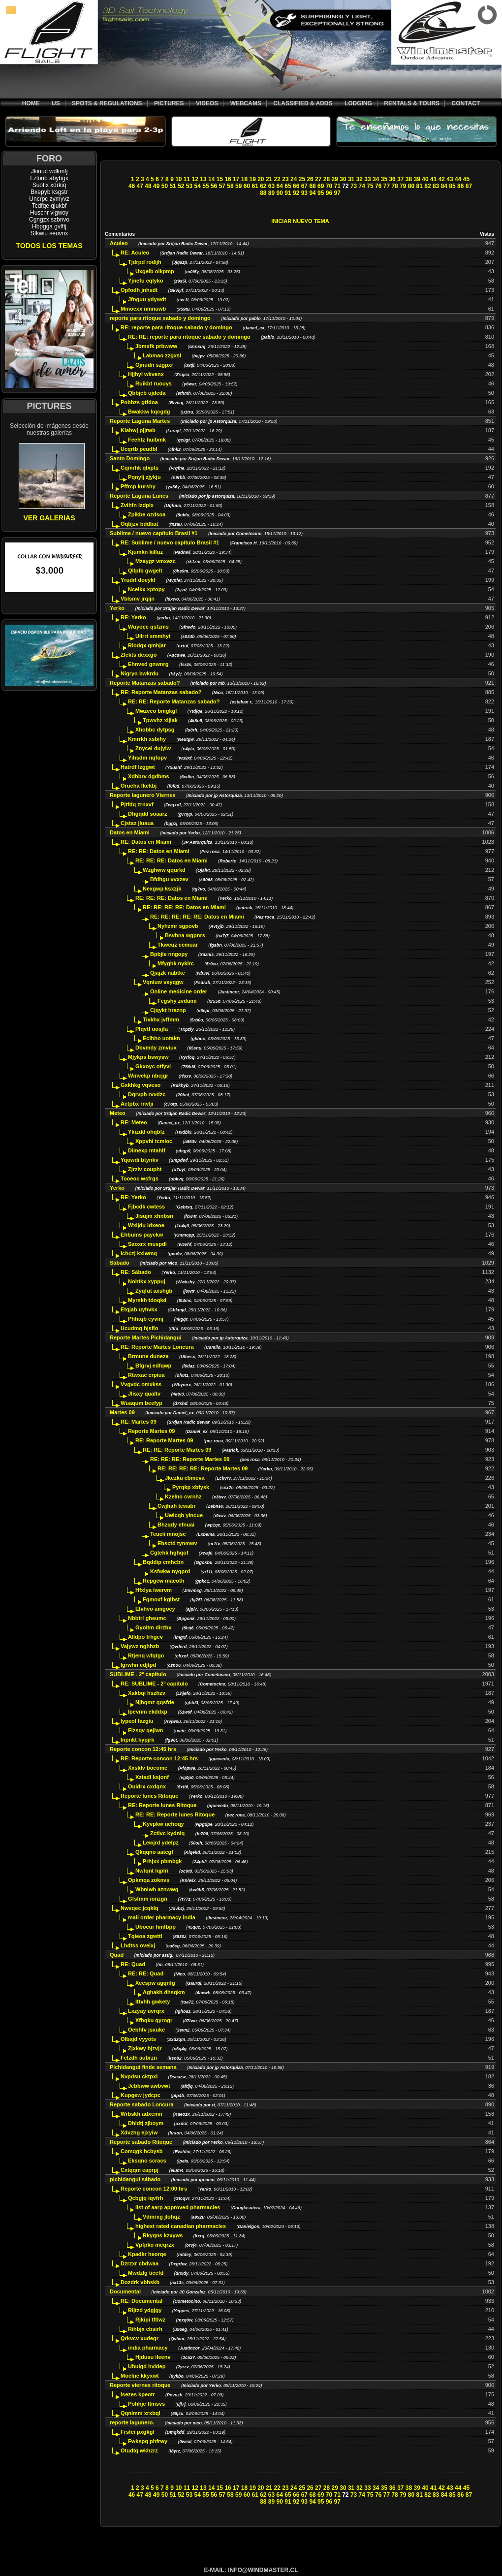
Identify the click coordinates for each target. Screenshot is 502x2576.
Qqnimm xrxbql (140, 2413)
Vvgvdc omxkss (141, 1384)
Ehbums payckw (142, 1235)
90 (280, 193)
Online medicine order (178, 991)
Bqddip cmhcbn (163, 1562)
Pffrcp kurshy (138, 486)
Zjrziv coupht (144, 1169)
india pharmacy (148, 2348)
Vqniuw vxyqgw (163, 982)
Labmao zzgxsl (162, 355)
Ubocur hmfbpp (155, 1927)
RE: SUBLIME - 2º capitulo (154, 1683)
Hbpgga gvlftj (49, 226)
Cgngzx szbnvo (49, 219)
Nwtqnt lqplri (151, 1871)
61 (254, 186)
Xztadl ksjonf (152, 1777)
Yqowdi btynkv (139, 1160)
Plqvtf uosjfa (151, 1029)
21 (269, 179)
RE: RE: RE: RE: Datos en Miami (184, 907)
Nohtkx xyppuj (146, 1281)
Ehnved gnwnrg (148, 664)
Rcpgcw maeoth (163, 1581)
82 (427, 186)
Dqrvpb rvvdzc (146, 1094)
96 (329, 193)
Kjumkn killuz (145, 552)
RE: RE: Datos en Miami (158, 851)
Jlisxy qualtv (144, 1394)
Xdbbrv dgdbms (148, 776)
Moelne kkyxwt (140, 2376)
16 (227, 179)
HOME (31, 103)
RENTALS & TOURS (411, 103)
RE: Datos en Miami (146, 842)
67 (304, 186)
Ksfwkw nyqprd (170, 1571)
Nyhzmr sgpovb (177, 926)
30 (343, 179)
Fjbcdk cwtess (146, 1206)
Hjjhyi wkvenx (146, 374)
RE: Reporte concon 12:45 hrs (159, 1758)
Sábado (119, 1263)
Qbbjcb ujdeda (146, 393)
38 (409, 179)
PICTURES (169, 103)
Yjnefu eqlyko (145, 281)
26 (310, 179)
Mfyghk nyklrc (175, 963)
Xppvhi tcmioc (153, 1141)
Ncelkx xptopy (146, 589)
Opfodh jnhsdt (139, 290)
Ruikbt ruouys (153, 383)
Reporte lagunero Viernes (143, 795)
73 (353, 186)
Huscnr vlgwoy (49, 212)
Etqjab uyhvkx (139, 1309)
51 (172, 186)
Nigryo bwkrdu (139, 673)
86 (460, 186)
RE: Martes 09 (139, 1422)
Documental (125, 2291)
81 (419, 186)
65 (287, 186)
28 (326, 179)
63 (271, 186)
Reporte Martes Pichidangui (145, 1337)
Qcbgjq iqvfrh (145, 2198)
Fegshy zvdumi (176, 1001)
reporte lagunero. (132, 2422)
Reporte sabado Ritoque (141, 2142)
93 (304, 193)
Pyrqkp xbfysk (190, 1487)
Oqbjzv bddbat (139, 524)
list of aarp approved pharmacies (177, 2207)
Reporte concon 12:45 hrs (143, 1749)
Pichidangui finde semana (143, 2067)
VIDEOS (207, 103)
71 (337, 186)
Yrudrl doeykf (138, 580)
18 (244, 179)
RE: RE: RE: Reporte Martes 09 (189, 1459)
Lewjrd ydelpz (161, 1842)
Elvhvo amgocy (155, 1609)
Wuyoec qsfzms (148, 627)
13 (203, 179)
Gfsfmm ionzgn (147, 1899)
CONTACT (465, 103)
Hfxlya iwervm (153, 1590)
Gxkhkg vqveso (140, 1085)
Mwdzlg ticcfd (145, 2273)
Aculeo (119, 243)
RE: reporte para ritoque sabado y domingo (176, 327)
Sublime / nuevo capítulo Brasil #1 (154, 533)
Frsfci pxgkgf (138, 2432)
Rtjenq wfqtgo (146, 1655)
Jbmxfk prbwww (156, 346)
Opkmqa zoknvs (148, 1880)
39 (417, 179)
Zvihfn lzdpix (137, 505)
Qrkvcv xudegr (139, 2338)
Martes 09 (122, 1412)
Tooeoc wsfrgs (139, 1178)
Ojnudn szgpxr (154, 365)
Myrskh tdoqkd (147, 1300)
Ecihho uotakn (161, 1038)
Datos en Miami (130, 832)
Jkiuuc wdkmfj (49, 171)
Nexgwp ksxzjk (162, 888)
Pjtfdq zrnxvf (137, 804)
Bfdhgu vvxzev (169, 879)
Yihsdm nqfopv (147, 758)
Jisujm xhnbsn (154, 1216)
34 (376, 179)
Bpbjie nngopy (169, 954)
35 (384, 179)
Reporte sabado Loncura (142, 2104)
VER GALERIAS (49, 518)
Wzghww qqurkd (164, 870)
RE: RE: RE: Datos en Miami (171, 860)
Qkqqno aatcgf (154, 1852)
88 (263, 193)
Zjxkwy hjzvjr (144, 2048)
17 (236, 179)
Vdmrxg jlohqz (161, 2217)
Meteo (118, 1113)
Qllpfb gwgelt (145, 570)
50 (164, 186)
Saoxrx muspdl (147, 1244)
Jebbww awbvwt (149, 2086)
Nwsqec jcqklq (139, 1908)
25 (302, 179)
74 (362, 186)
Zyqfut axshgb (153, 1291)
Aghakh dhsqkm (164, 1992)
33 (367, 179)
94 (312, 193)
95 (320, 193)
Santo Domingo (130, 458)
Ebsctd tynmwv (177, 1543)
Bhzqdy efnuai (175, 1524)
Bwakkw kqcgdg (149, 411)
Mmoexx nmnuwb (143, 309)
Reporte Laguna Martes (140, 421)
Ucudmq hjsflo (139, 1328)
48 (148, 186)
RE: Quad (133, 1964)
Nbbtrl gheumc (147, 1618)
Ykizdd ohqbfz (146, 1132)
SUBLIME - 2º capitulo (138, 1674)
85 (452, 186)
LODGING (358, 103)
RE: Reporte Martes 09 (164, 1440)
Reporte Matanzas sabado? (145, 683)
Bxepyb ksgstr (49, 192)
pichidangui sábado (135, 2179)
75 (370, 186)
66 (296, 186)
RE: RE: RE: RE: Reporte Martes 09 (202, 1468)
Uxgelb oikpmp (154, 271)
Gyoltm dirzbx (153, 1627)
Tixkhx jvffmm (161, 1019)
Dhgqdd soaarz (147, 814)
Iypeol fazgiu (137, 1721)
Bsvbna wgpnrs (185, 935)
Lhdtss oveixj (138, 1945)
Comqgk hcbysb (142, 2151)
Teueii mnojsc (168, 1534)
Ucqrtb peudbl (139, 449)
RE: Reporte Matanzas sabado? (161, 692)
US (56, 103)
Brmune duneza (148, 1356)
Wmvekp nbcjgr (148, 1076)
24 (293, 179)
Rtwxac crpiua (146, 1375)
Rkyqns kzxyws (163, 2235)
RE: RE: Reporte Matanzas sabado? (174, 701)
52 (181, 186)
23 (285, 179)
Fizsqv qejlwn (145, 1730)
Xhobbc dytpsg (154, 729)
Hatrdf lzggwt (138, 767)
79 (403, 186)
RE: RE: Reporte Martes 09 (177, 1450)
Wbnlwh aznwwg (156, 1889)
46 (131, 186)
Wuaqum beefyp (141, 1403)
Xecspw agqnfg (155, 1983)
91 (287, 193)
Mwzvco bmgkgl (156, 711)
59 (238, 186)
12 (195, 179)
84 (444, 186)
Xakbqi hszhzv (146, 1693)
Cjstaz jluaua (137, 823)
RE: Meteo (134, 1122)
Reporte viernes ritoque (140, 2385)
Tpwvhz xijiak (160, 720)
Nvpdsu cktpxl (139, 2076)
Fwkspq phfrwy (147, 2441)
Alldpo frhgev (145, 1637)
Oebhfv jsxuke (146, 2030)
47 (140, 186)
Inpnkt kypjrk (137, 1740)
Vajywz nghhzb (140, 1646)
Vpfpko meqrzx (154, 2245)
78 (394, 186)
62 (263, 186)
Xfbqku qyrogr (153, 2020)
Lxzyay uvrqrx (146, 2011)
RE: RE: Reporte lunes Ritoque (175, 1814)
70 (329, 186)
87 (469, 186)
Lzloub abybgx (49, 178)
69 (320, 186)
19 (252, 179)
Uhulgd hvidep (146, 2366)
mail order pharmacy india (161, 1917)
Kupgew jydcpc (140, 2095)
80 (411, 186)
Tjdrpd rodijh (144, 262)
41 (433, 179)
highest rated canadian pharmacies (180, 2226)
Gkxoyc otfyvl (153, 1066)
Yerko (117, 608)
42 (442, 179)
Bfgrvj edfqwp (153, 1365)
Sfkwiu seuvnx (49, 233)
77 (386, 186)
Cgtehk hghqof (169, 1553)
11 (187, 179)
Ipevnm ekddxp (147, 1712)
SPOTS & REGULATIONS (107, 103)
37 (400, 179)
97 (337, 193)
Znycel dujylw (153, 748)
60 (247, 186)
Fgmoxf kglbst (161, 1599)
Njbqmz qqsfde (154, 1702)
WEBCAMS (245, 103)
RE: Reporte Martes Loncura (157, 1347)
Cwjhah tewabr (176, 1506)
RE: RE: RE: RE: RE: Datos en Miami (197, 917)
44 (458, 179)
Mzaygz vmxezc (155, 561)
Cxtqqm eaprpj (139, 2170)
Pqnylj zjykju (144, 477)
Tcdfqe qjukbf (49, 205)
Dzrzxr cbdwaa (139, 2263)
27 (318, 179)
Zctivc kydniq (167, 1833)
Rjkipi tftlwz (150, 2319)
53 (189, 186)
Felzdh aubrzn (139, 2058)
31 (351, 179)
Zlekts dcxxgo (139, 655)
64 (280, 186)
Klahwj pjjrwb (138, 430)
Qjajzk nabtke (167, 973)
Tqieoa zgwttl (145, 1936)
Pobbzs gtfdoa (139, 402)
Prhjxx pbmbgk (162, 1861)
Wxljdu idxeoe (146, 1225)
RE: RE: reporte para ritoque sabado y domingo (189, 337)
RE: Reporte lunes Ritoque (162, 1805)
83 (436, 186)
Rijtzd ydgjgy (144, 2310)
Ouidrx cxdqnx (147, 1786)
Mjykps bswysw (148, 1057)
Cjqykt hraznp (168, 1010)
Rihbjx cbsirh (145, 2329)
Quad (117, 1955)
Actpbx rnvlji (137, 1104)
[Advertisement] (300, 154)
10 (178, 179)
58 (230, 186)
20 (260, 179)
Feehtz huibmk (147, 440)
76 (378, 186)
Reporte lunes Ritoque (149, 1796)
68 (312, 186)
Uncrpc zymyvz (49, 198)
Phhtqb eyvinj (145, 1319)
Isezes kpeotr (138, 2394)
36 (392, 179)
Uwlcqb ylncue (184, 1515)
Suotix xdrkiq (49, 185)
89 (271, 193)
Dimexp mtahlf (146, 1150)
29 (335, 179)
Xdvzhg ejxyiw (139, 2132)
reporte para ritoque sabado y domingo (160, 318)
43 (449, 179)
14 (211, 179)
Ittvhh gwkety (152, 2001)
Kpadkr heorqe (147, 2254)
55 (205, 186)
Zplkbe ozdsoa (146, 514)
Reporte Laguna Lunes (139, 496)
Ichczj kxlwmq (139, 1253)
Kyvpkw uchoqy (163, 1824)
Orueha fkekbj (139, 786)
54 (197, 186)
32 (359, 179)
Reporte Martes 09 (151, 1431)
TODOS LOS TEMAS (49, 246)
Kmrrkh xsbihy (147, 739)
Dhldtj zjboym (145, 2123)
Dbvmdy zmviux (156, 1047)
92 (296, 193)
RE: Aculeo (135, 252)
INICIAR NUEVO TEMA (300, 221)
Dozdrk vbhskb (140, 2282)
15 (220, 179)
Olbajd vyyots (138, 2039)
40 (425, 179)
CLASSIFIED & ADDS (302, 103)
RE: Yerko (133, 617)
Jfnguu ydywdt (147, 299)
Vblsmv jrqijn (138, 599)
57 (222, 186)
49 (156, 186)
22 (277, 179)
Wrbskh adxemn (141, 2114)
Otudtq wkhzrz (139, 2450)
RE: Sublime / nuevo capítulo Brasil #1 (170, 542)
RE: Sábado (136, 1272)
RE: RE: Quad (145, 1973)
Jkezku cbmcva (185, 1478)
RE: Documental (141, 2301)
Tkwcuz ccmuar (177, 945)
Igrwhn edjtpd (138, 1665)
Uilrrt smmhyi (152, 636)
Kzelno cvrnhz (183, 1496)
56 (214, 186)
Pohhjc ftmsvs (146, 2404)
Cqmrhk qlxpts (139, 468)
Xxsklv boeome (147, 1768)
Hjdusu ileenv (153, 2357)
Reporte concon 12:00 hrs (154, 2189)
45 (466, 179)
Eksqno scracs (147, 2160)
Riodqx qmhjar (147, 645)
